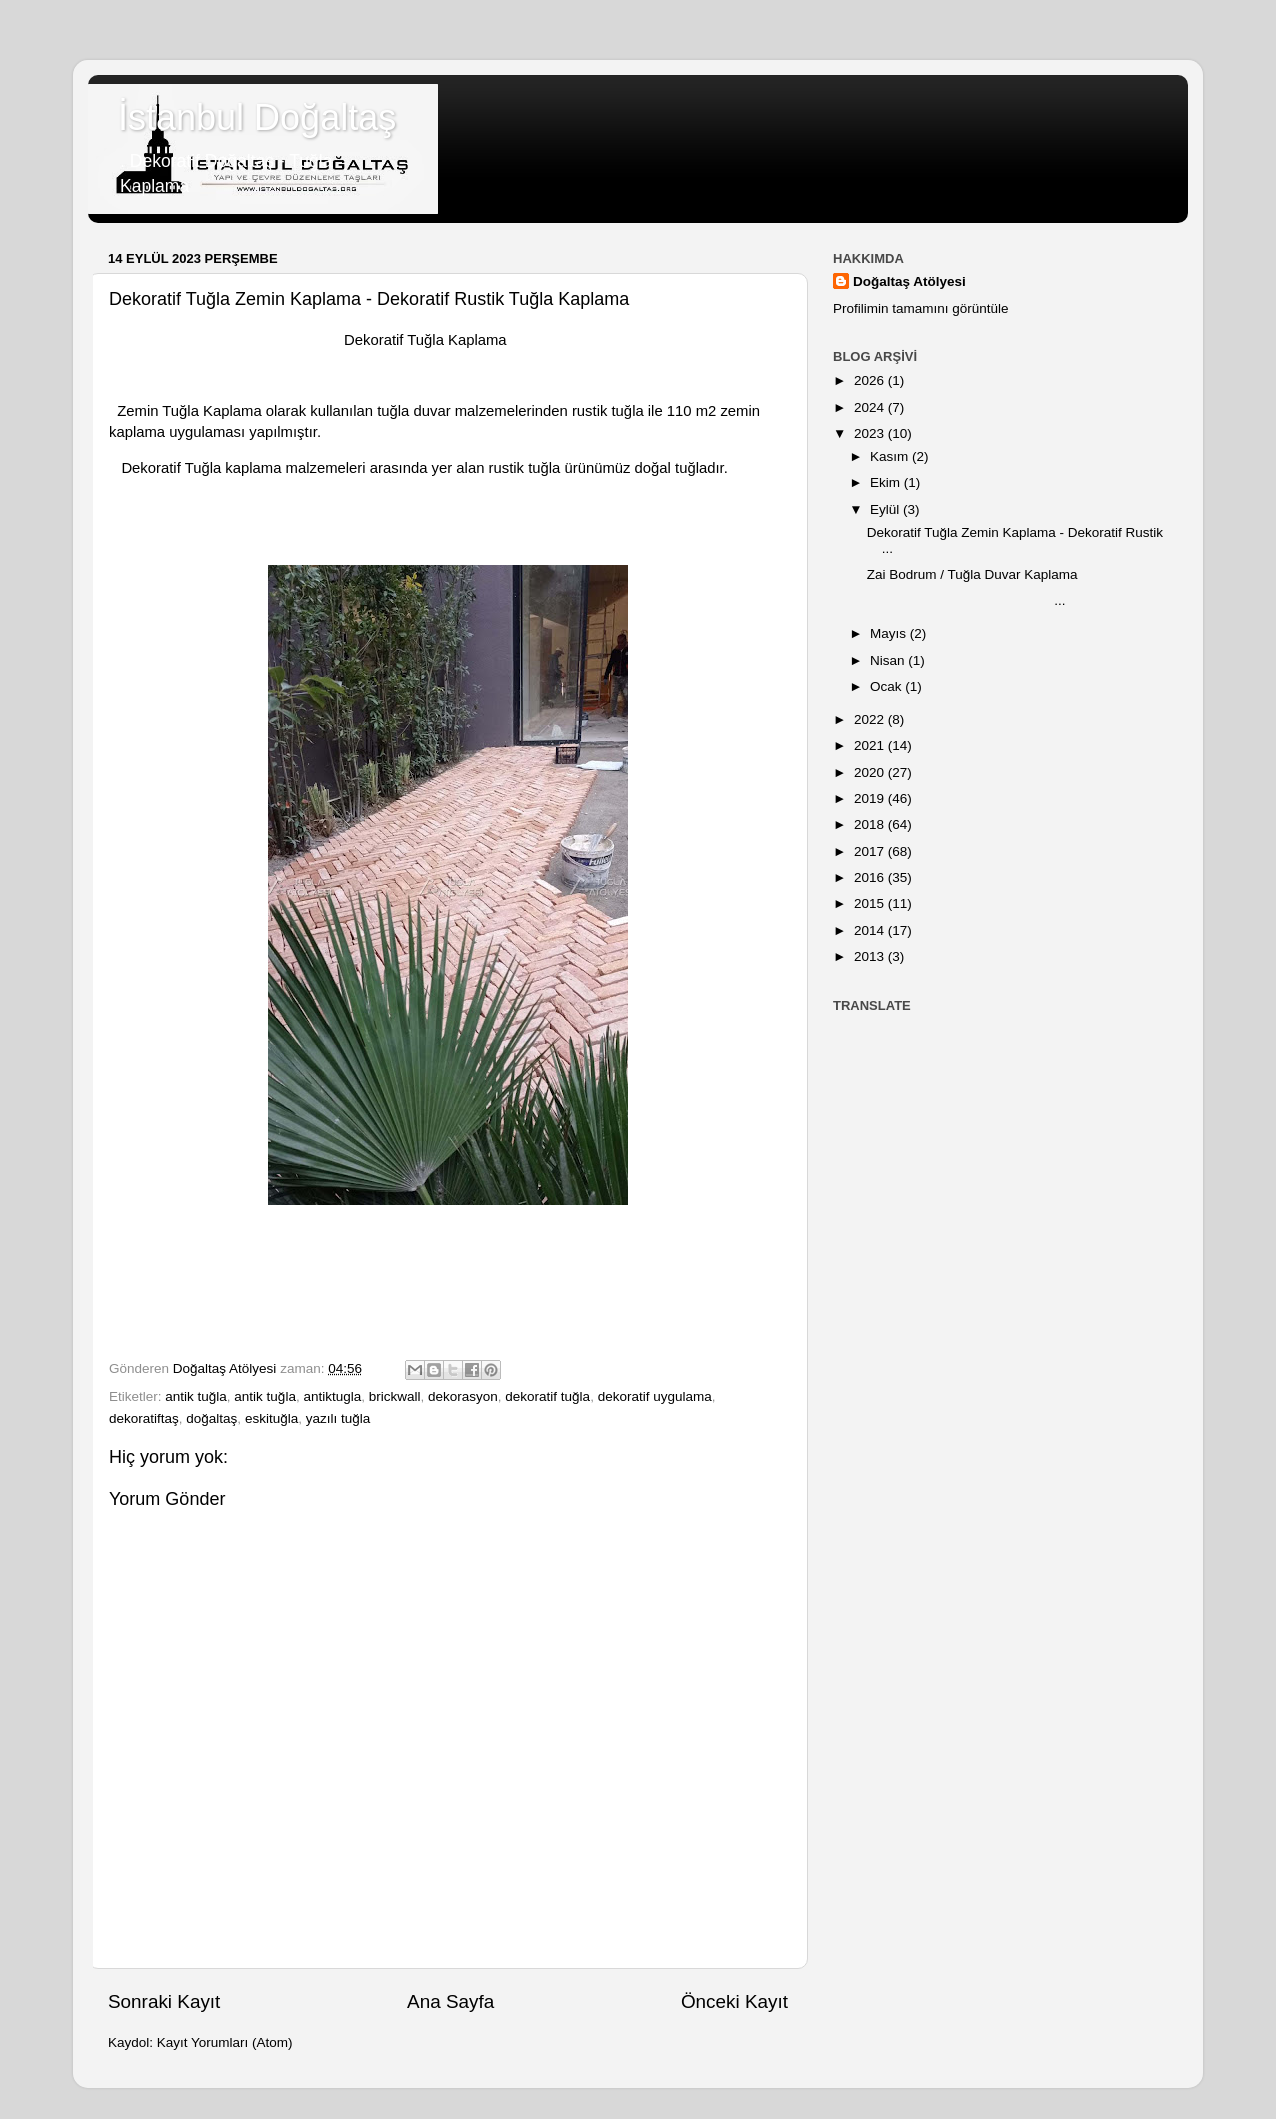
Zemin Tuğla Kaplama (189, 411)
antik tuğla (196, 1396)
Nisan (889, 660)
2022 (871, 719)
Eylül (886, 509)
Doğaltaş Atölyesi (909, 281)
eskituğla (271, 1418)
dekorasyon (463, 1396)
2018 (871, 824)
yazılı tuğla (338, 1418)
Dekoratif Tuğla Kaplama (423, 340)
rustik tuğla (608, 411)
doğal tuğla (668, 468)
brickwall (395, 1396)
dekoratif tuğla (547, 1396)
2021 (871, 745)
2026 (871, 380)
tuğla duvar (413, 411)
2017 (871, 851)
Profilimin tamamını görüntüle (921, 308)
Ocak (887, 686)
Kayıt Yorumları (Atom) (225, 2042)
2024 (871, 407)
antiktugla (332, 1396)
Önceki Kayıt (734, 2001)
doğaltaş (211, 1418)
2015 (871, 903)
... (966, 600)
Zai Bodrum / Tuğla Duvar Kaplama (972, 574)
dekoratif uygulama (655, 1396)
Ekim (887, 482)
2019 (871, 798)
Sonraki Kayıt (164, 2001)
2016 (871, 877)
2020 (871, 772)
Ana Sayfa (450, 2001)
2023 (871, 433)
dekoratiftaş (144, 1418)
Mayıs (890, 633)
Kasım (891, 456)
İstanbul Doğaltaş (257, 117)
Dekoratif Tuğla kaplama (201, 468)
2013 (871, 956)
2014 (871, 930)
